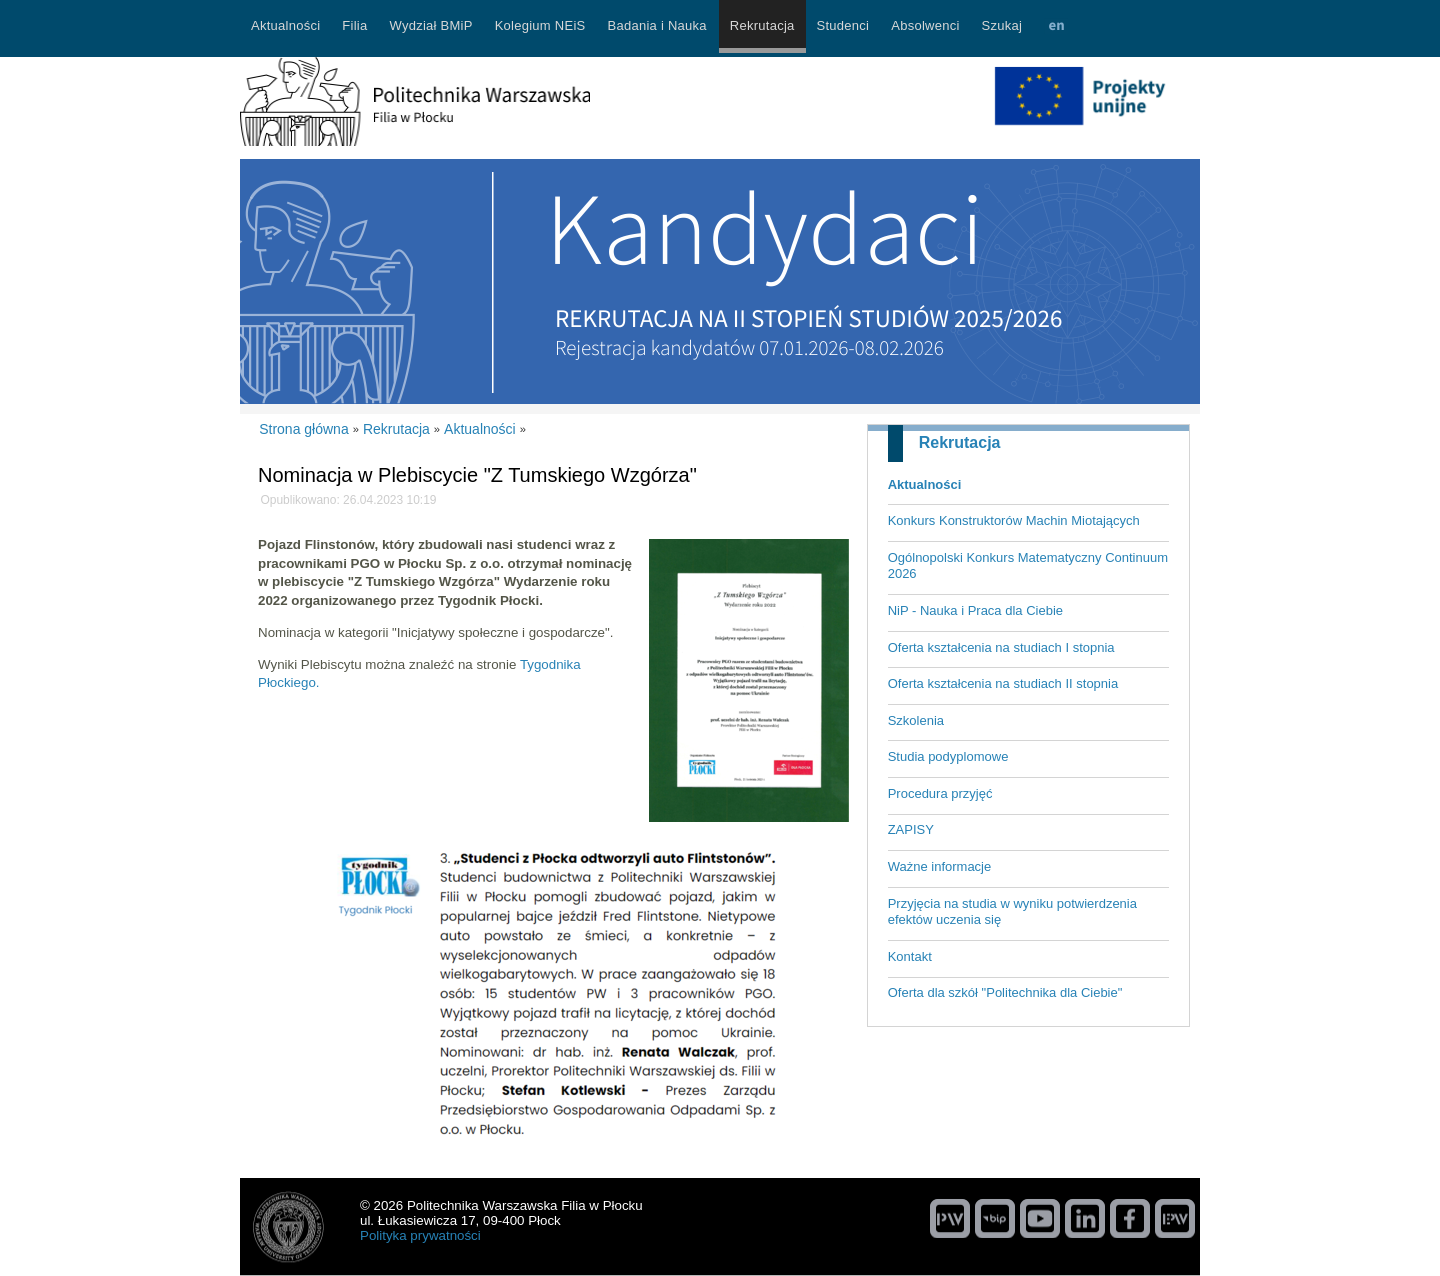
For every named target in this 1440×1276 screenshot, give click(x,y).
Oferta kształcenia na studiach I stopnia (1001, 647)
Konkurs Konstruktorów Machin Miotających (1014, 520)
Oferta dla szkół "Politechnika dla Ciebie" (1005, 992)
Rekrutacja (960, 442)
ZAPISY (911, 829)
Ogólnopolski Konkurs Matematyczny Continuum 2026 (1028, 566)
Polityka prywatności (420, 1235)
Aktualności (925, 484)
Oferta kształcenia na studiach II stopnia (1003, 683)
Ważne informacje (940, 866)
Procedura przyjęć (940, 793)
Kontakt (910, 956)
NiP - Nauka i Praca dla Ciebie (975, 610)
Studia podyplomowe (948, 756)
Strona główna (304, 429)
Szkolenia (916, 720)
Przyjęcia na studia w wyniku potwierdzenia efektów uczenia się (1012, 912)
